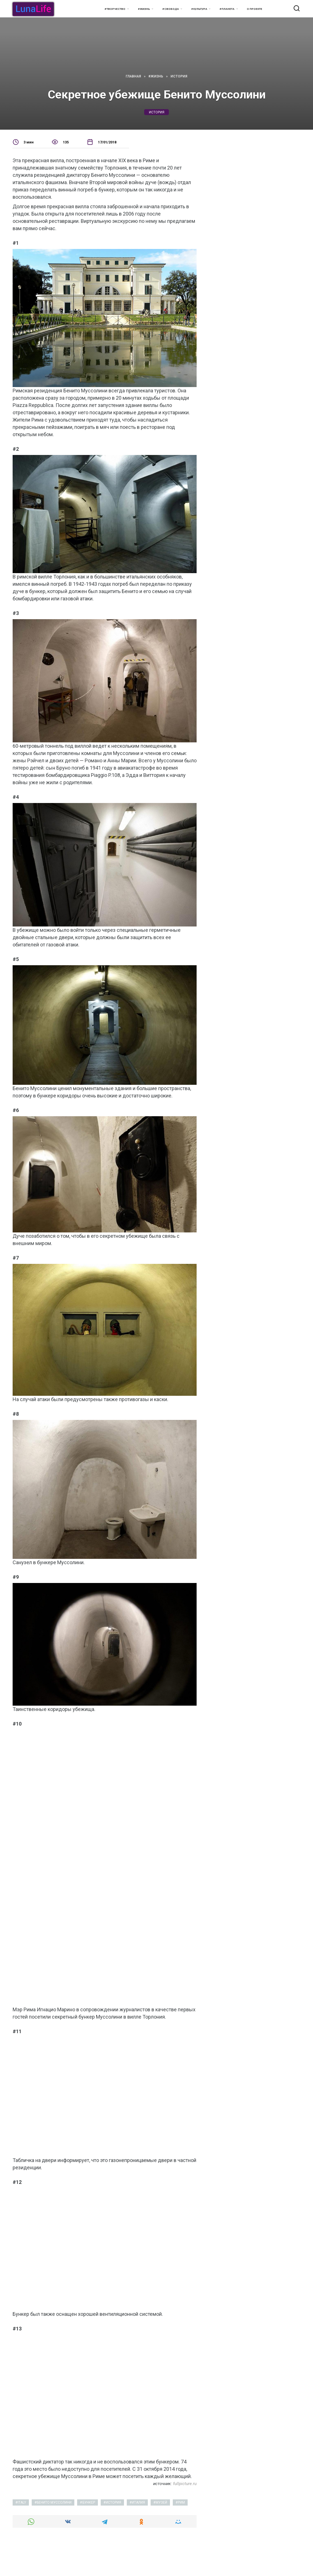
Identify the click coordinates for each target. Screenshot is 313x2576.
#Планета (226, 9)
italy (22, 2502)
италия (138, 2502)
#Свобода (170, 9)
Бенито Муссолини (54, 2502)
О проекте (254, 9)
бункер (88, 2502)
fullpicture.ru (185, 2483)
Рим (181, 2502)
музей (161, 2502)
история (156, 112)
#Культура (199, 9)
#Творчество (114, 9)
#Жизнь (144, 9)
